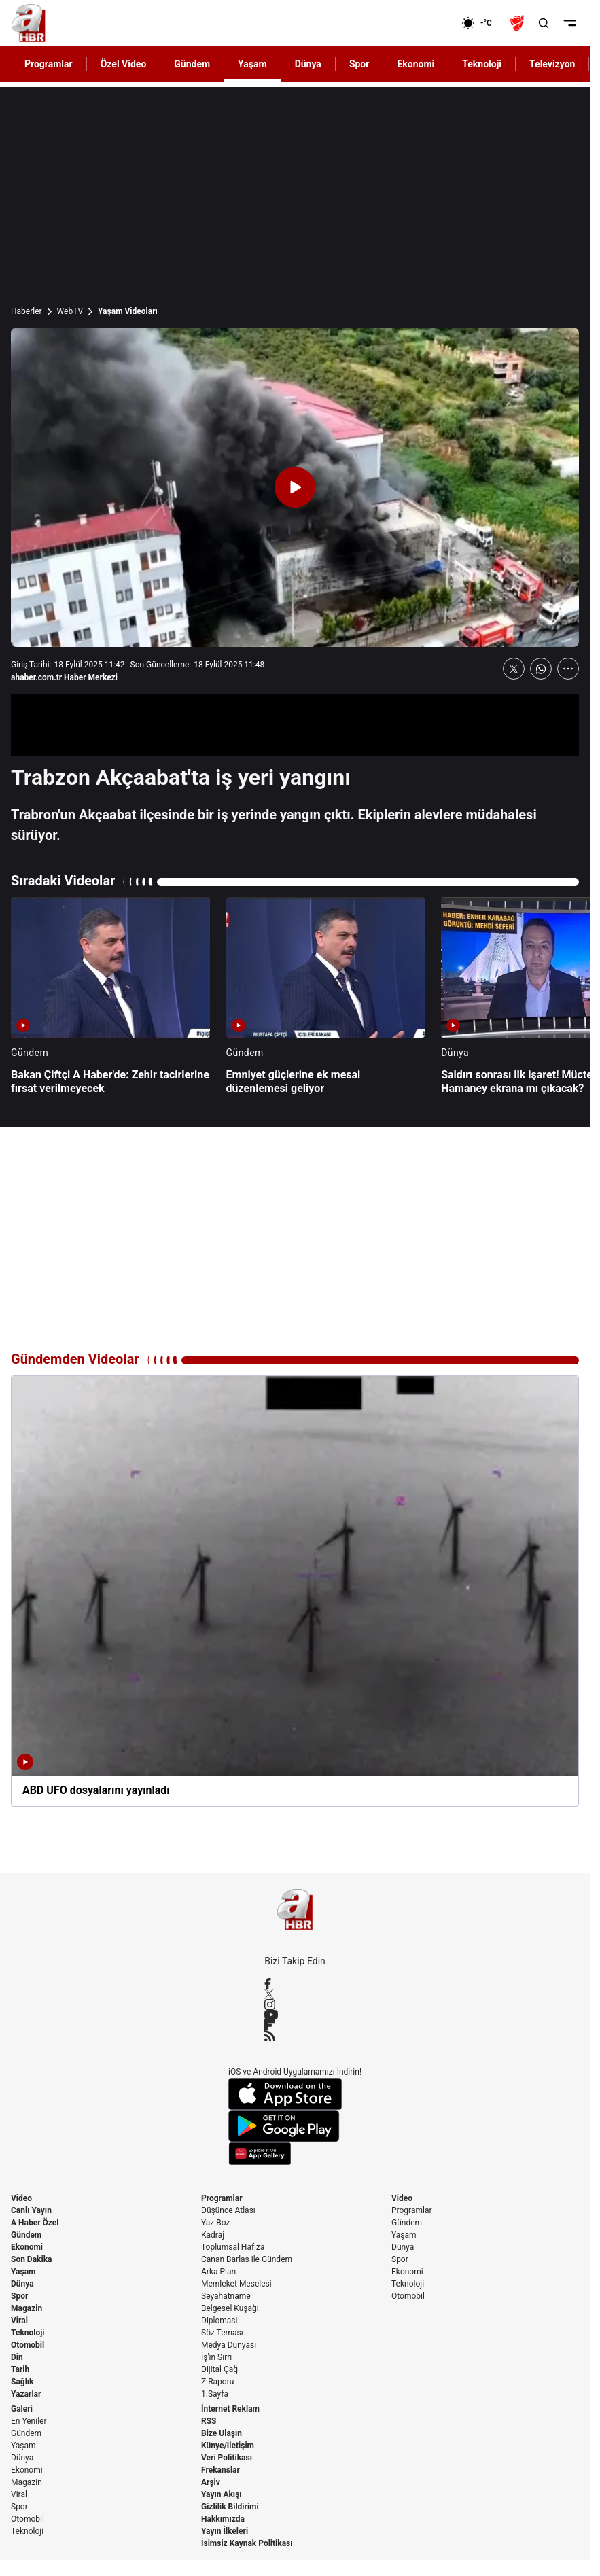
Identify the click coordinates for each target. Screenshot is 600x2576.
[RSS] (294, 2035)
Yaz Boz (215, 2222)
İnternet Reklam (230, 2409)
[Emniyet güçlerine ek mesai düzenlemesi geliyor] (325, 996)
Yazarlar (26, 2394)
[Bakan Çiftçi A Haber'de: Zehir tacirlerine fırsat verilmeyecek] (110, 996)
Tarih (20, 2369)
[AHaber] (481, 23)
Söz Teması (222, 2332)
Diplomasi (219, 2320)
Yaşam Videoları (128, 311)
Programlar (222, 2198)
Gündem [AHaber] (192, 63)
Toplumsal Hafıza (233, 2247)
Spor (19, 2296)
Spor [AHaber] (359, 63)
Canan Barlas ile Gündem (246, 2259)
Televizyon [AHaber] (552, 63)
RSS (208, 2421)
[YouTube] (294, 2014)
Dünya (22, 2284)
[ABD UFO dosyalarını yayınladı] (295, 1591)
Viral (19, 2320)
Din (17, 2357)
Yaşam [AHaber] (252, 63)
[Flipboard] (294, 2024)
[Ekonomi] (417, 23)
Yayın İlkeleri (224, 2531)
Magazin (26, 2308)
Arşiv (210, 2482)
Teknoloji (28, 2332)
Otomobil (27, 2345)
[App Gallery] (294, 2153)
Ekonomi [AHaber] (415, 63)
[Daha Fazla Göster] (568, 669)
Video (21, 2198)
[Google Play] (294, 2126)
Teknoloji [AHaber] (481, 63)
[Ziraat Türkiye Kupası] (518, 23)
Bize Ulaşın (221, 2433)
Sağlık (22, 2381)
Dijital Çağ (219, 2369)
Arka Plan (218, 2271)
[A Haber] (28, 23)
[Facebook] (294, 1983)
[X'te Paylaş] (514, 669)
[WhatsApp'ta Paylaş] (541, 669)
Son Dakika (31, 2259)
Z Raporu (217, 2381)
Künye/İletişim (227, 2445)
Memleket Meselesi (236, 2284)
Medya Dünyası (228, 2345)
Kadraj (212, 2235)
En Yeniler (29, 2421)
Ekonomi (27, 2247)
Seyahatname (226, 2296)
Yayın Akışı (221, 2494)
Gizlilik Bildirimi (230, 2506)
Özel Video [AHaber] (124, 63)
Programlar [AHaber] (48, 63)
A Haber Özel (35, 2222)
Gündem (26, 2235)
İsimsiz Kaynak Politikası (247, 2543)
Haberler (26, 311)
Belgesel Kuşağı (230, 2308)
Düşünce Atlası (228, 2210)
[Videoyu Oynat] (295, 487)
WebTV (70, 311)
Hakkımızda (223, 2519)
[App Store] (294, 2094)
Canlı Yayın (31, 2210)
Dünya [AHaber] (308, 63)
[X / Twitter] (294, 1994)
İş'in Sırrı (216, 2357)
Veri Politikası (226, 2458)
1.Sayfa (214, 2394)
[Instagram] (294, 2004)
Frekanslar (220, 2470)
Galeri (22, 2409)
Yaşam (23, 2271)
